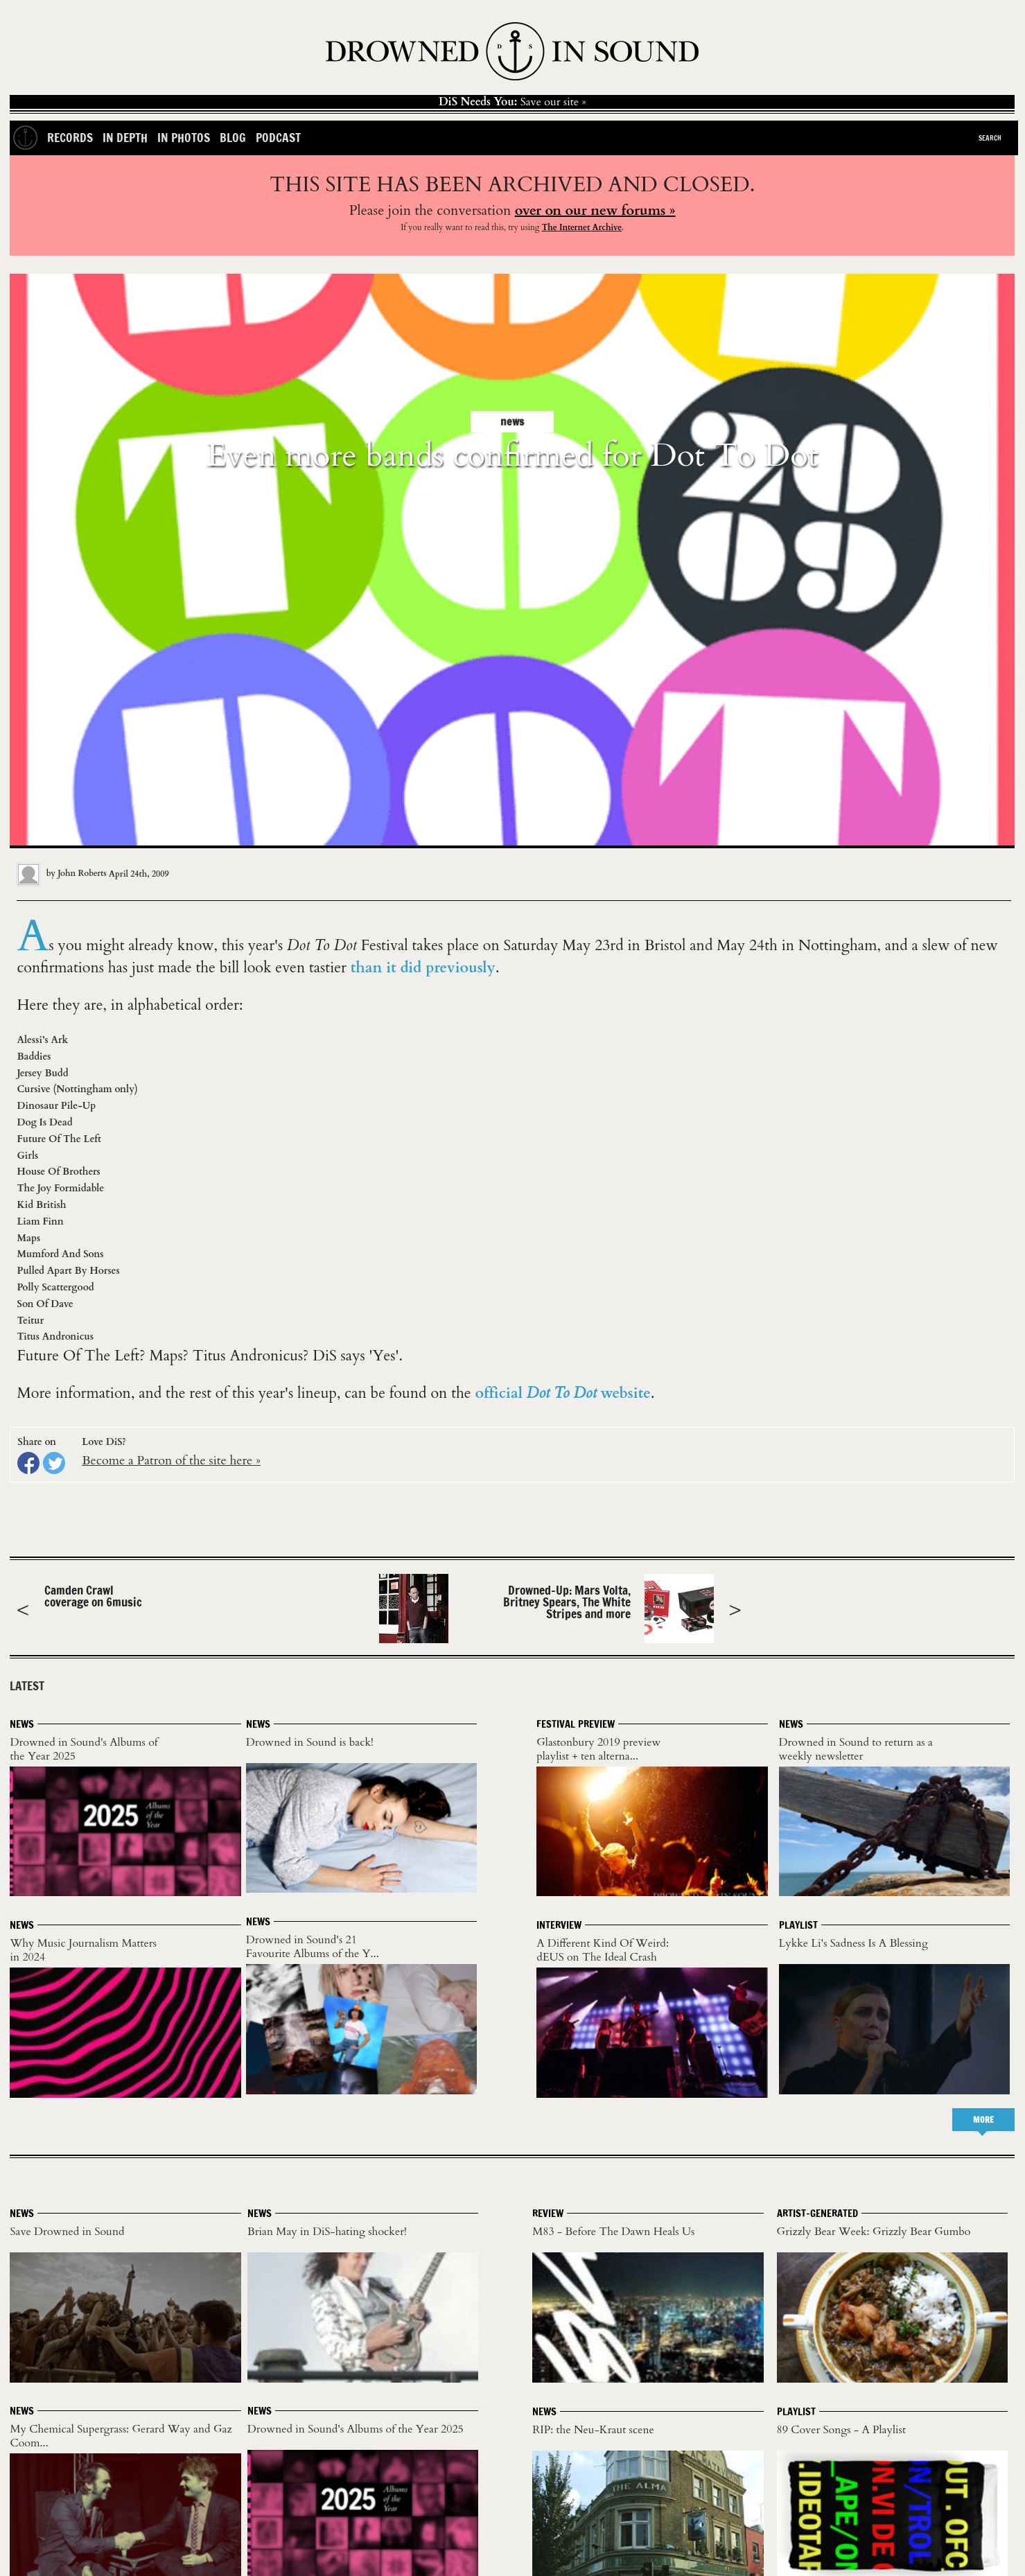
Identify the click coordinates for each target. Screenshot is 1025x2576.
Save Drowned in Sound (67, 2231)
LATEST (27, 1685)
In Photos (183, 137)
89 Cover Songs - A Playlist (841, 2429)
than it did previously (423, 968)
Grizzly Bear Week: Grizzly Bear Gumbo (874, 2231)
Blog (233, 137)
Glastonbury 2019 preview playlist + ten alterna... (598, 1749)
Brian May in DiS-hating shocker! (327, 2231)
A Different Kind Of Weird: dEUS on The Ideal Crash (602, 1950)
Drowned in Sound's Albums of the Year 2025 (83, 1749)
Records (70, 137)
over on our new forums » (595, 210)
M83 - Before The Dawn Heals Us (613, 2231)
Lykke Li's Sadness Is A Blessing (853, 1943)
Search (990, 138)
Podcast (278, 137)
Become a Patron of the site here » (171, 1460)
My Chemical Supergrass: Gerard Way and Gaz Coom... (120, 2436)
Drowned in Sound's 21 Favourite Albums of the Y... (312, 1946)
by (63, 873)
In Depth (125, 137)
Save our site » (512, 102)
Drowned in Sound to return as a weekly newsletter (856, 1749)
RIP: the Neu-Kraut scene (593, 2429)
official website (563, 1393)
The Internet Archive (582, 227)
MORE (983, 2120)
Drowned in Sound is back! (310, 1742)
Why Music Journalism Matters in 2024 (83, 1950)
